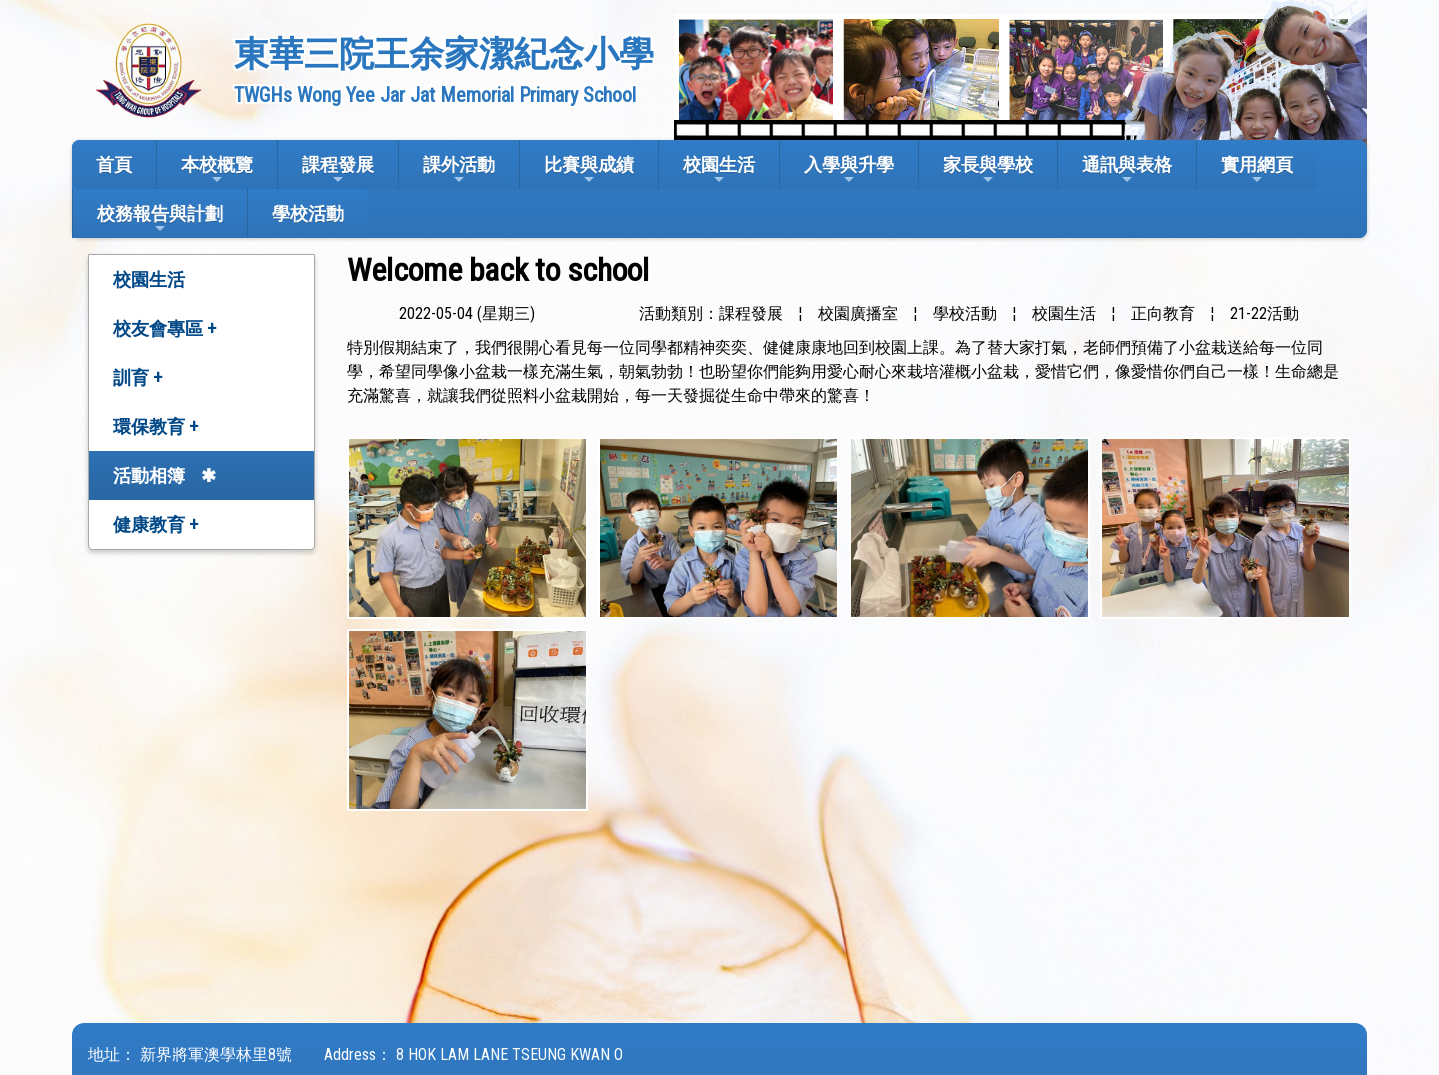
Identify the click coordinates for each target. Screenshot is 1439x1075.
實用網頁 (1257, 170)
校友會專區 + (164, 328)
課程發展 (338, 170)
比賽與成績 (589, 170)
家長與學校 (988, 170)
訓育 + (137, 377)
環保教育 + (155, 426)
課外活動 (459, 170)
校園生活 (719, 170)
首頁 (114, 164)
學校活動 (308, 213)
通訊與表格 (1127, 170)
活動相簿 (149, 475)
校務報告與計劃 (160, 219)
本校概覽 (217, 170)
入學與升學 (849, 170)
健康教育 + (155, 524)
